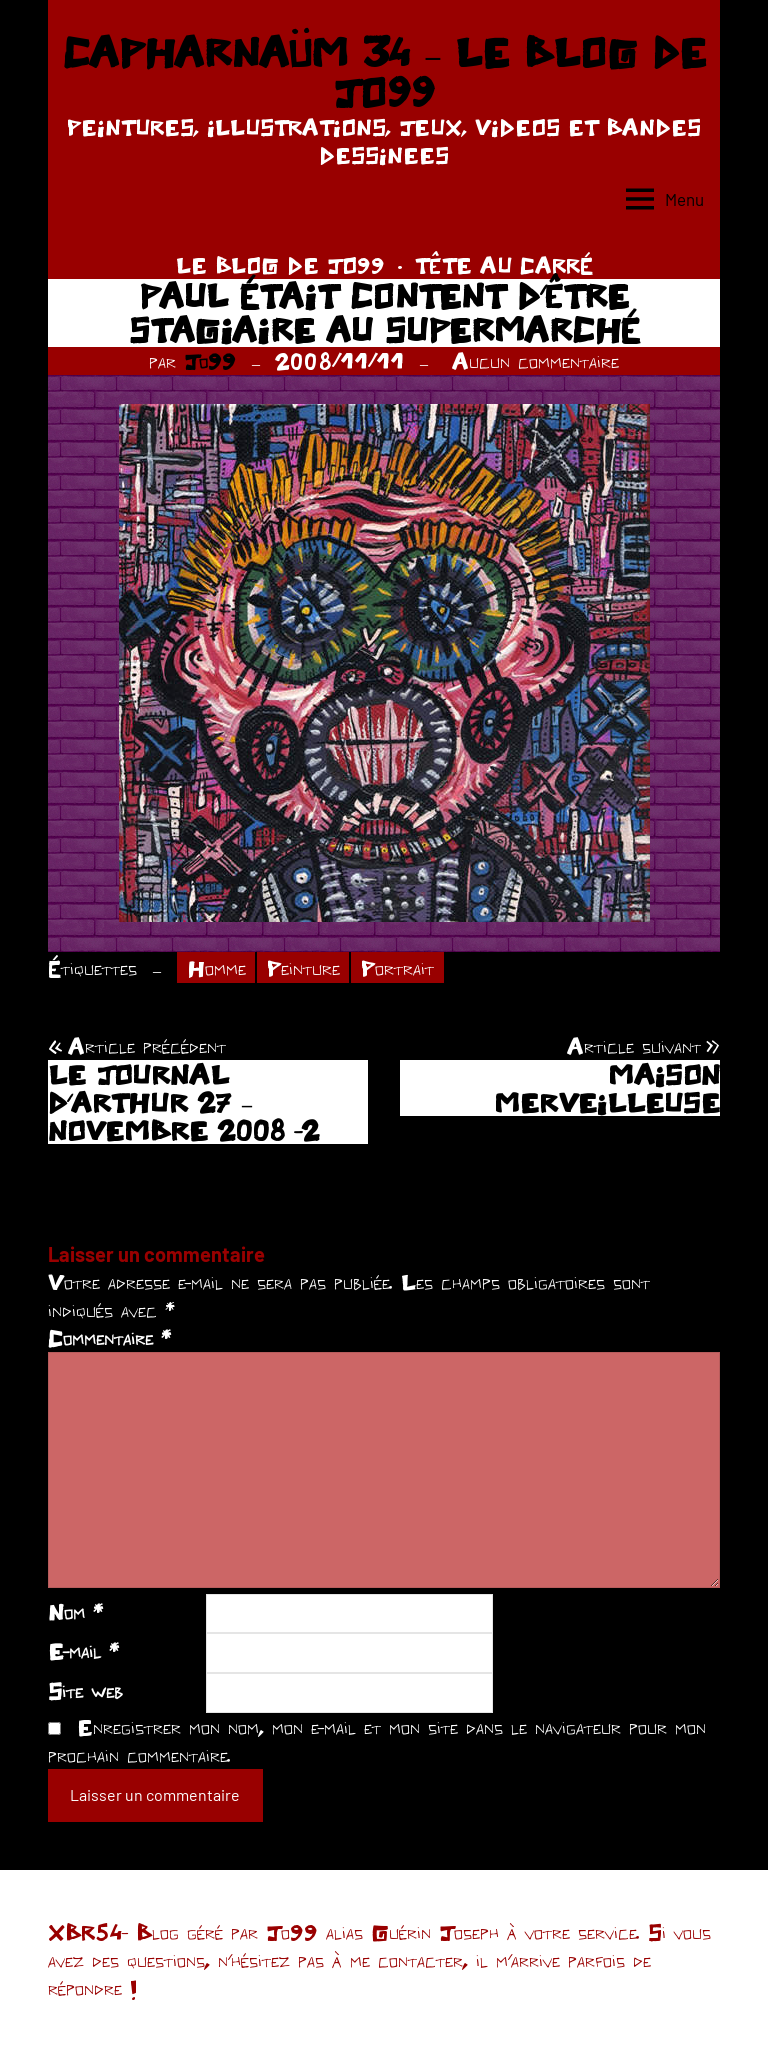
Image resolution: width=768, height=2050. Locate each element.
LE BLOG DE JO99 (280, 265)
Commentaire (109, 1338)
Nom (75, 1612)
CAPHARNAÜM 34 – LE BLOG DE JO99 (384, 72)
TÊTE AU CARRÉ (504, 265)
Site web (85, 1691)
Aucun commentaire (535, 361)
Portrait (397, 968)
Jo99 (210, 361)
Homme (216, 968)
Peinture (303, 968)
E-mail (83, 1651)
